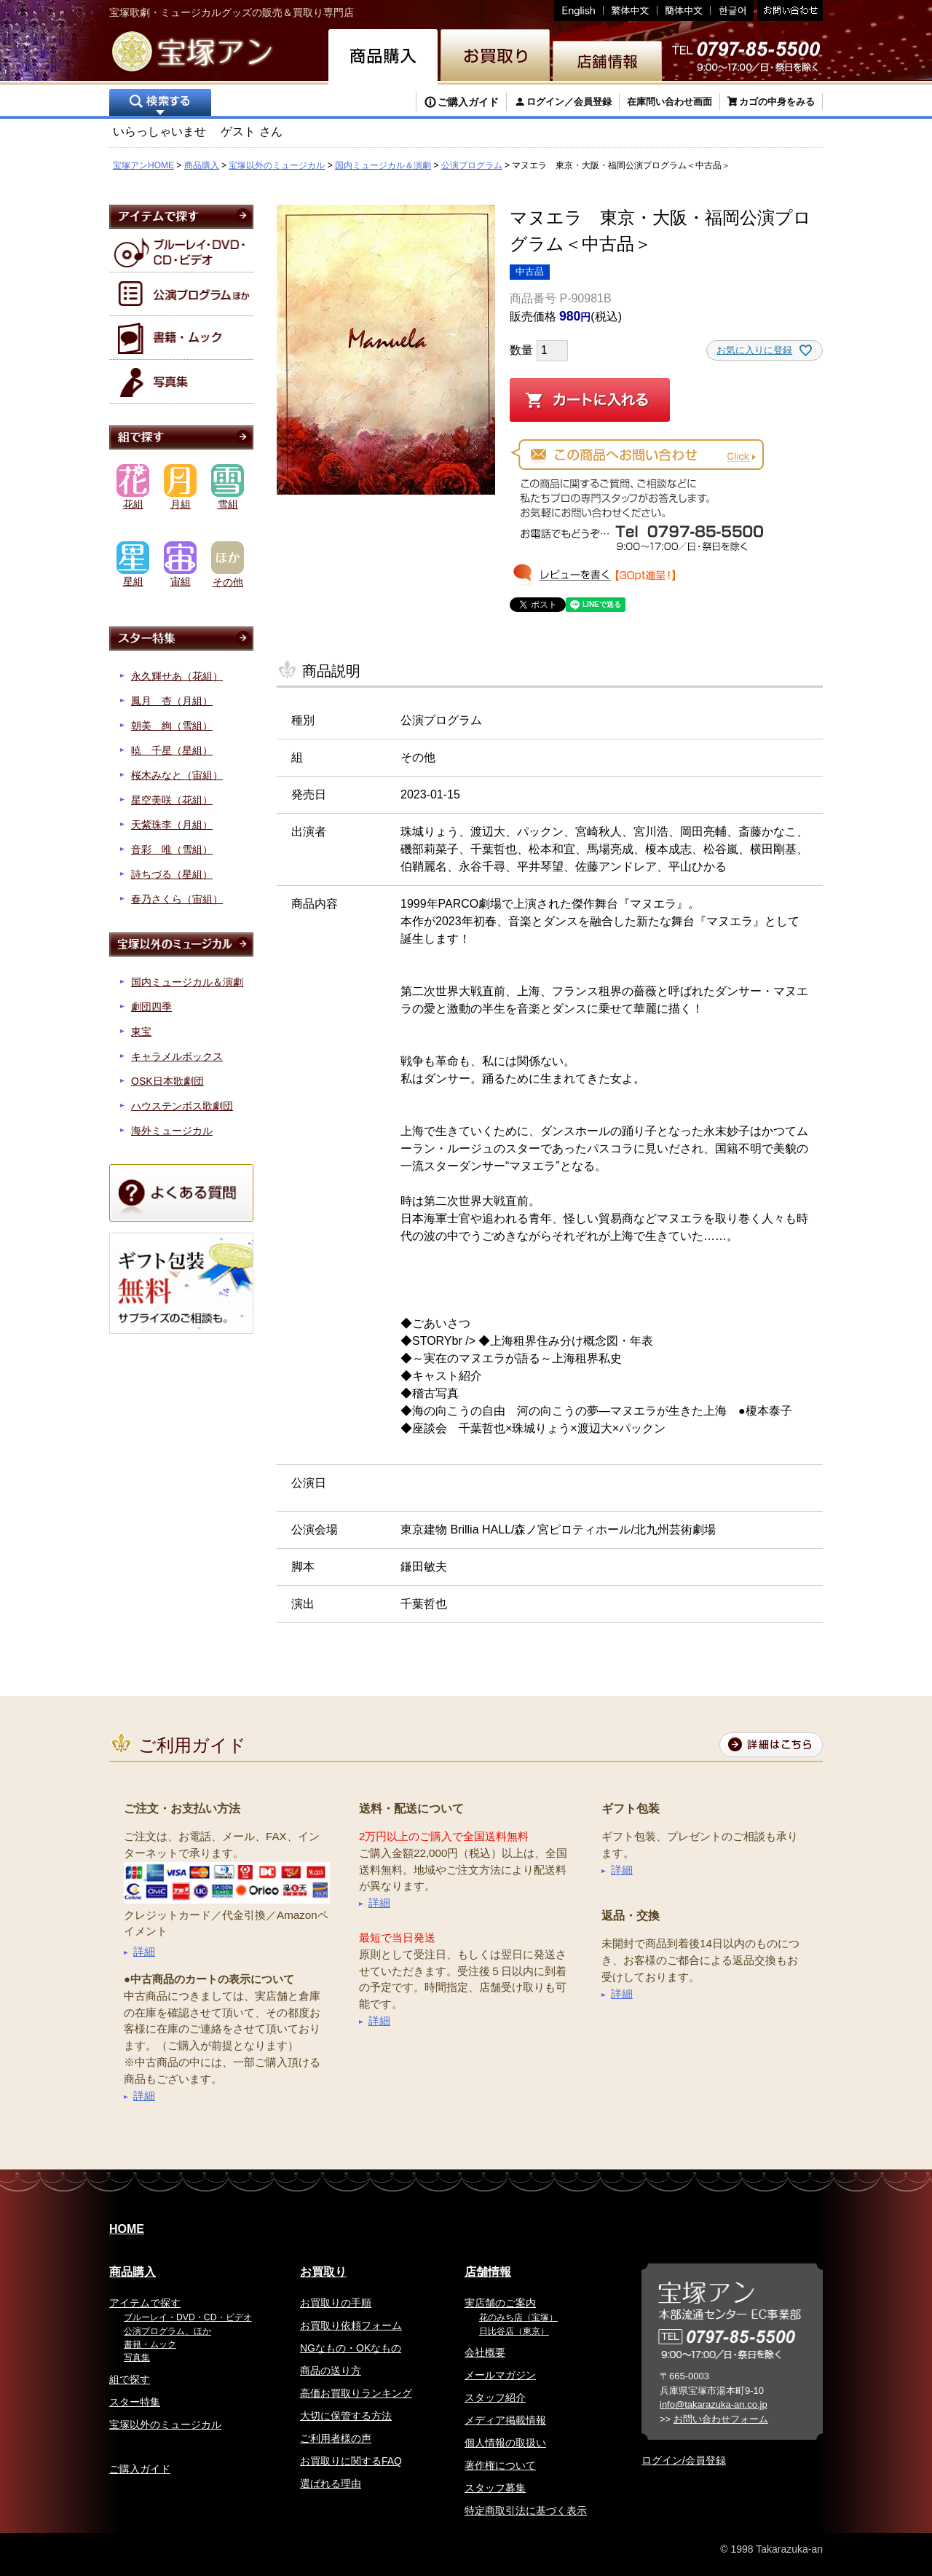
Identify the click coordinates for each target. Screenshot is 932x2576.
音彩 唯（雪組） (172, 849)
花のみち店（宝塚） (518, 2317)
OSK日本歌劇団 (167, 1081)
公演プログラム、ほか (167, 2331)
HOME (126, 2229)
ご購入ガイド (468, 102)
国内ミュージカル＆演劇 (383, 165)
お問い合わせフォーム (721, 2419)
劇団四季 (151, 1007)
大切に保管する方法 (346, 2416)
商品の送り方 (330, 2370)
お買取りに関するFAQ (351, 2461)
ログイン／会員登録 (569, 101)
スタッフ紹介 (495, 2397)
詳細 (144, 1951)
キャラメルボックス (177, 1056)
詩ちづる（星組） (172, 874)
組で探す (129, 2379)
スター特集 (134, 2402)
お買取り (323, 2272)
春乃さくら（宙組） (177, 899)
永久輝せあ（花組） (177, 676)
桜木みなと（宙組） (177, 775)
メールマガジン (500, 2375)
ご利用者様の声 (335, 2438)
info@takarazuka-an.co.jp (713, 2404)
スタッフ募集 (495, 2488)
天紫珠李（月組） (172, 824)
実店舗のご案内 (500, 2303)
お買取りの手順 (335, 2303)
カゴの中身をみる (777, 101)
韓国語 (732, 10)
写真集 (137, 2357)
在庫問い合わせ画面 (669, 101)
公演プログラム (471, 165)
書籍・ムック (150, 2344)
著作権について (500, 2465)
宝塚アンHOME (143, 165)
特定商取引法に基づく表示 (526, 2510)
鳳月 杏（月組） (172, 701)
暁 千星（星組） (172, 750)
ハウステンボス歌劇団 (182, 1106)
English (579, 10)
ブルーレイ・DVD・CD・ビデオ (188, 2317)
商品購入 (201, 165)
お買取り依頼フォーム (351, 2325)
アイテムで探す (145, 2303)
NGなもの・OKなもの (350, 2348)
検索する (160, 104)
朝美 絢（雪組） (172, 725)
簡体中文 (684, 10)
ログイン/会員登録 (683, 2460)
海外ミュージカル (172, 1130)
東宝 (141, 1031)
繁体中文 (630, 10)
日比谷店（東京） (514, 2331)
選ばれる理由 (330, 2483)
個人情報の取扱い (505, 2443)
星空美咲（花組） (172, 800)
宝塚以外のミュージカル (277, 165)
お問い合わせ (788, 10)
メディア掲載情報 (505, 2420)
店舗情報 (488, 2272)
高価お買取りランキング (356, 2393)
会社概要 (485, 2352)
